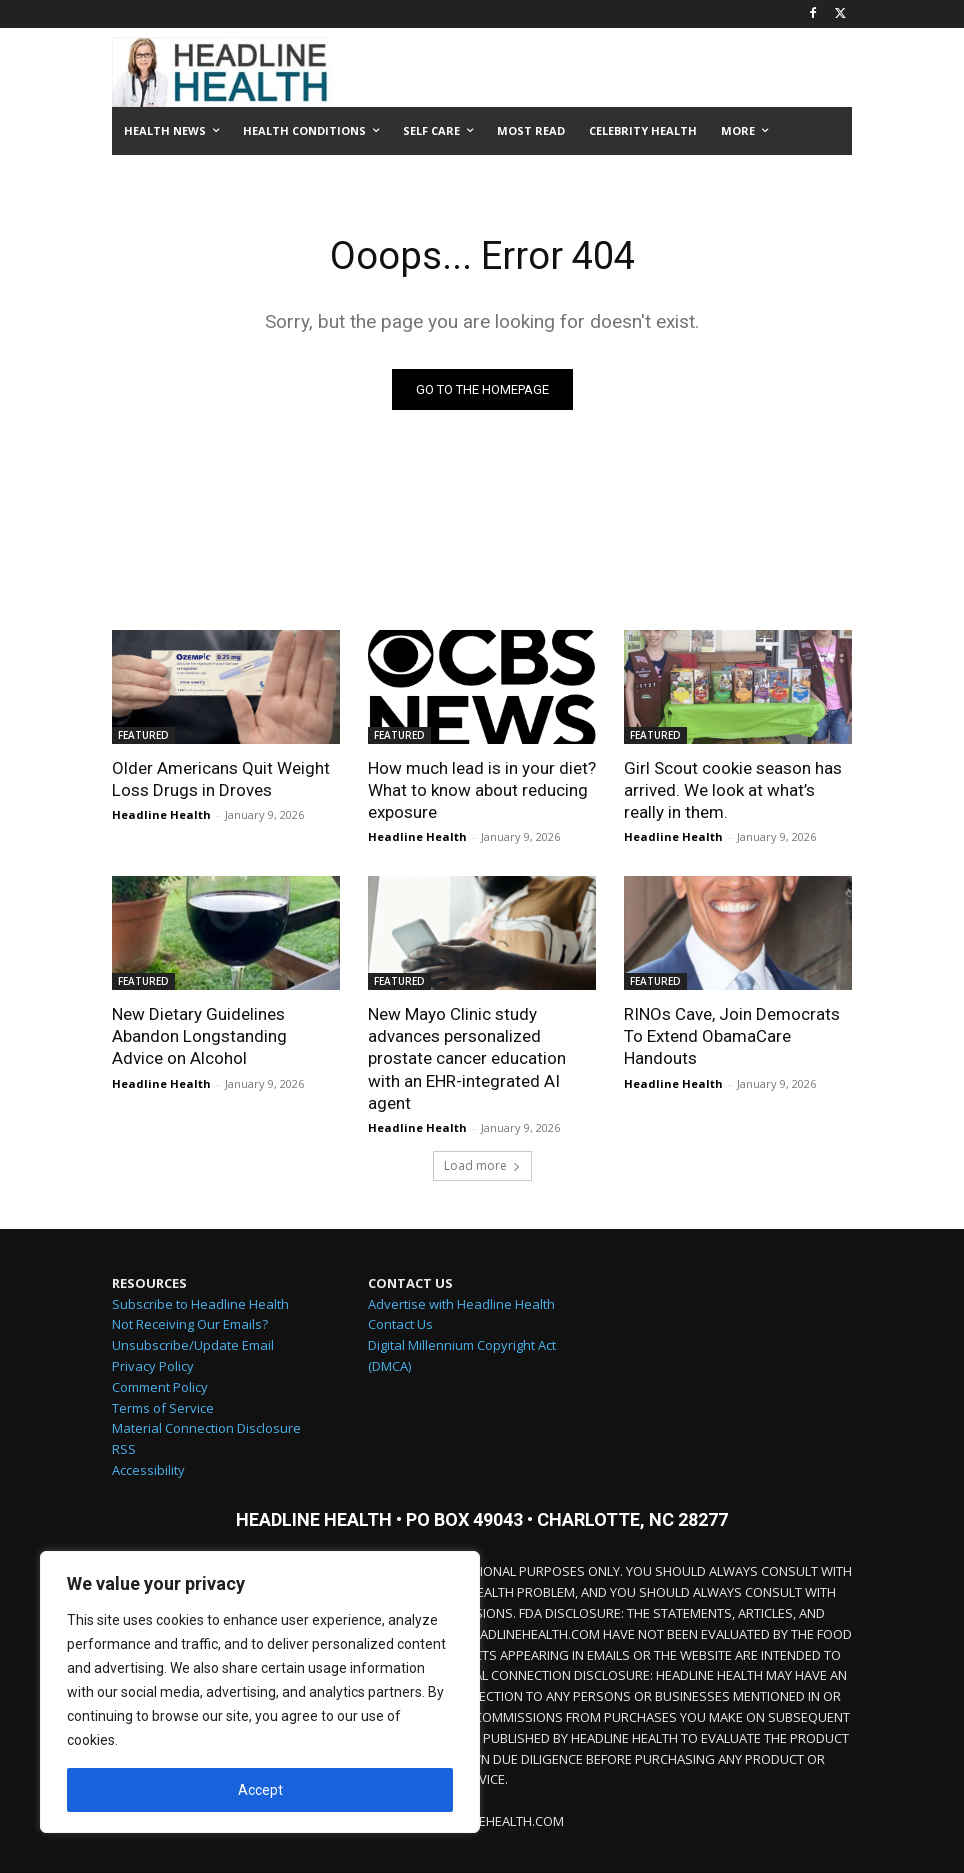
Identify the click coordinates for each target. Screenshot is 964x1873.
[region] (260, 1692)
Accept (260, 1790)
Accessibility (148, 1470)
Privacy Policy (153, 1366)
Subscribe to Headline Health (200, 1304)
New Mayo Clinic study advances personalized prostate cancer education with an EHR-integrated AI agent (467, 1058)
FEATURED (143, 735)
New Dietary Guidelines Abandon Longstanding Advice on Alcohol (199, 1036)
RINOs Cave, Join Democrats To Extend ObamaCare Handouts (732, 1036)
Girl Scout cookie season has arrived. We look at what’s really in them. (733, 790)
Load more (482, 1165)
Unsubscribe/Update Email (193, 1345)
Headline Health (161, 814)
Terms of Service (163, 1408)
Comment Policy (160, 1387)
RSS (124, 1449)
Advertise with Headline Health (461, 1304)
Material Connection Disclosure (206, 1428)
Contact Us (400, 1324)
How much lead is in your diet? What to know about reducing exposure (482, 790)
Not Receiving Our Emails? (190, 1324)
